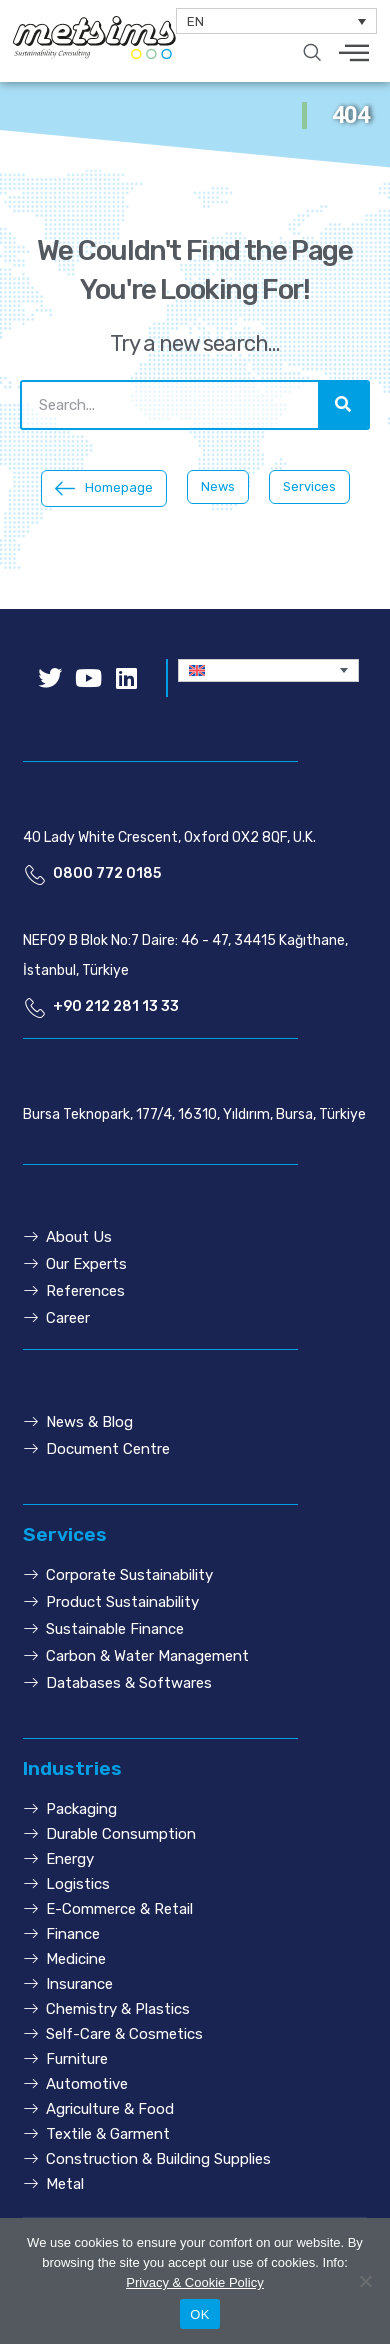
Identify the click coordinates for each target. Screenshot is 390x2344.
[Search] (343, 405)
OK (199, 2314)
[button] (104, 488)
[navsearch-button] (312, 54)
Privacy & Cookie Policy (194, 2282)
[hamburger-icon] (354, 54)
